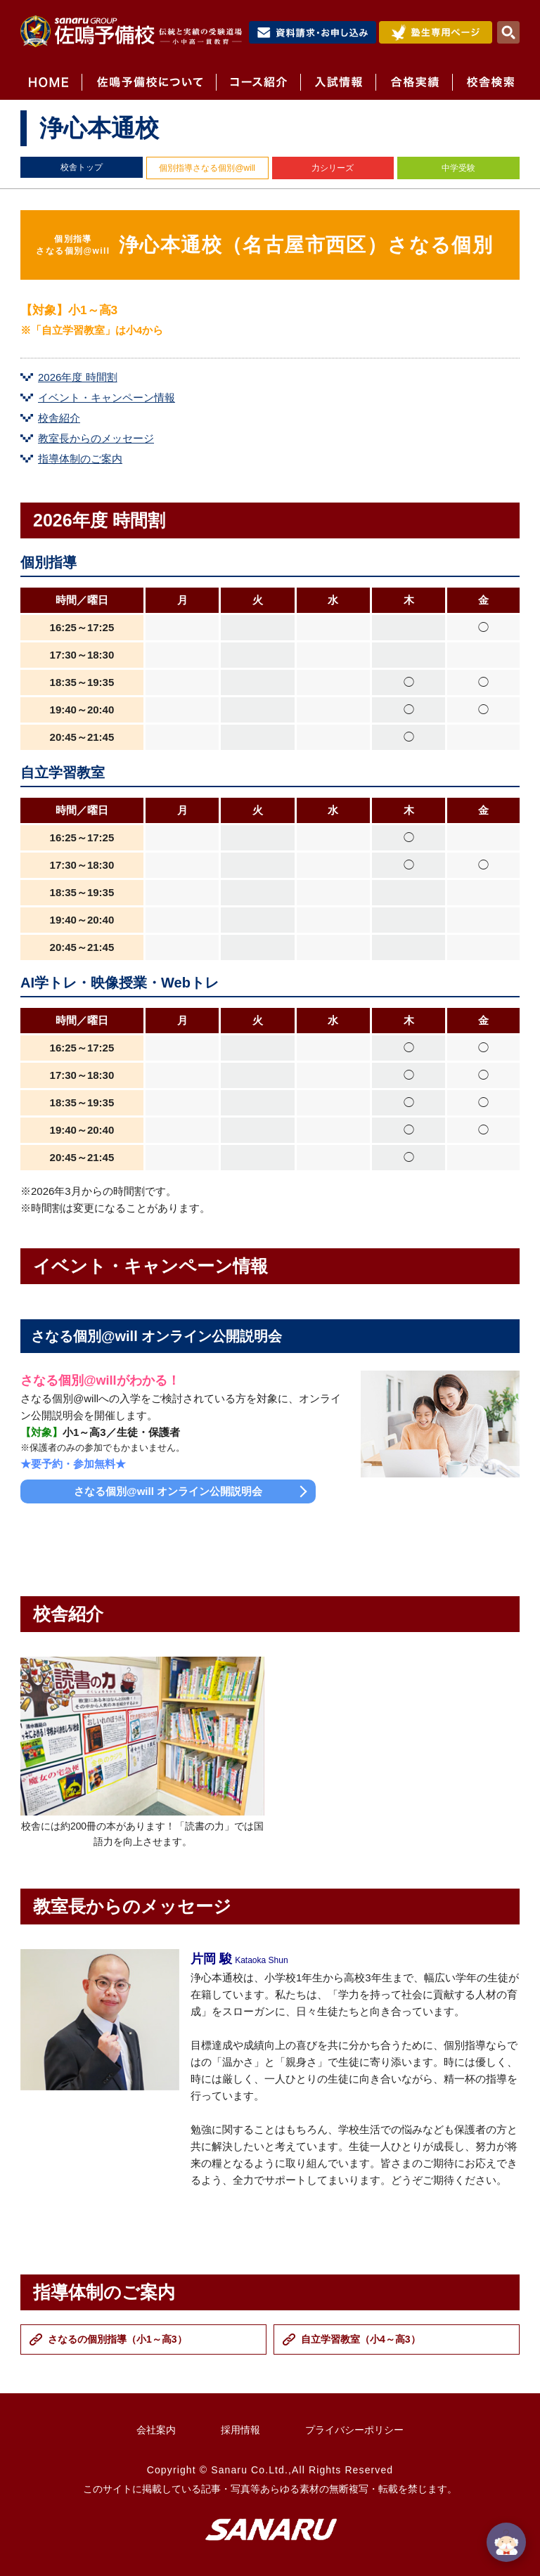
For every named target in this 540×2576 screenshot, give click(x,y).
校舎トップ (81, 167)
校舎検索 (486, 82)
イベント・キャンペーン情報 (106, 397)
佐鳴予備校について (149, 82)
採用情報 (240, 2429)
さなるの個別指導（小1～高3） (117, 2339)
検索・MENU (508, 32)
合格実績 (413, 82)
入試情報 (337, 82)
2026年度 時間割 (77, 377)
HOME (51, 82)
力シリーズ (332, 168)
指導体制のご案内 (80, 459)
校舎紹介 (59, 418)
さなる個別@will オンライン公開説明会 (168, 1491)
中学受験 (458, 168)
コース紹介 (258, 82)
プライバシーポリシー (354, 2429)
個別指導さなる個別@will (207, 168)
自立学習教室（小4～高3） (360, 2339)
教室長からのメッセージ (96, 438)
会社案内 (156, 2429)
